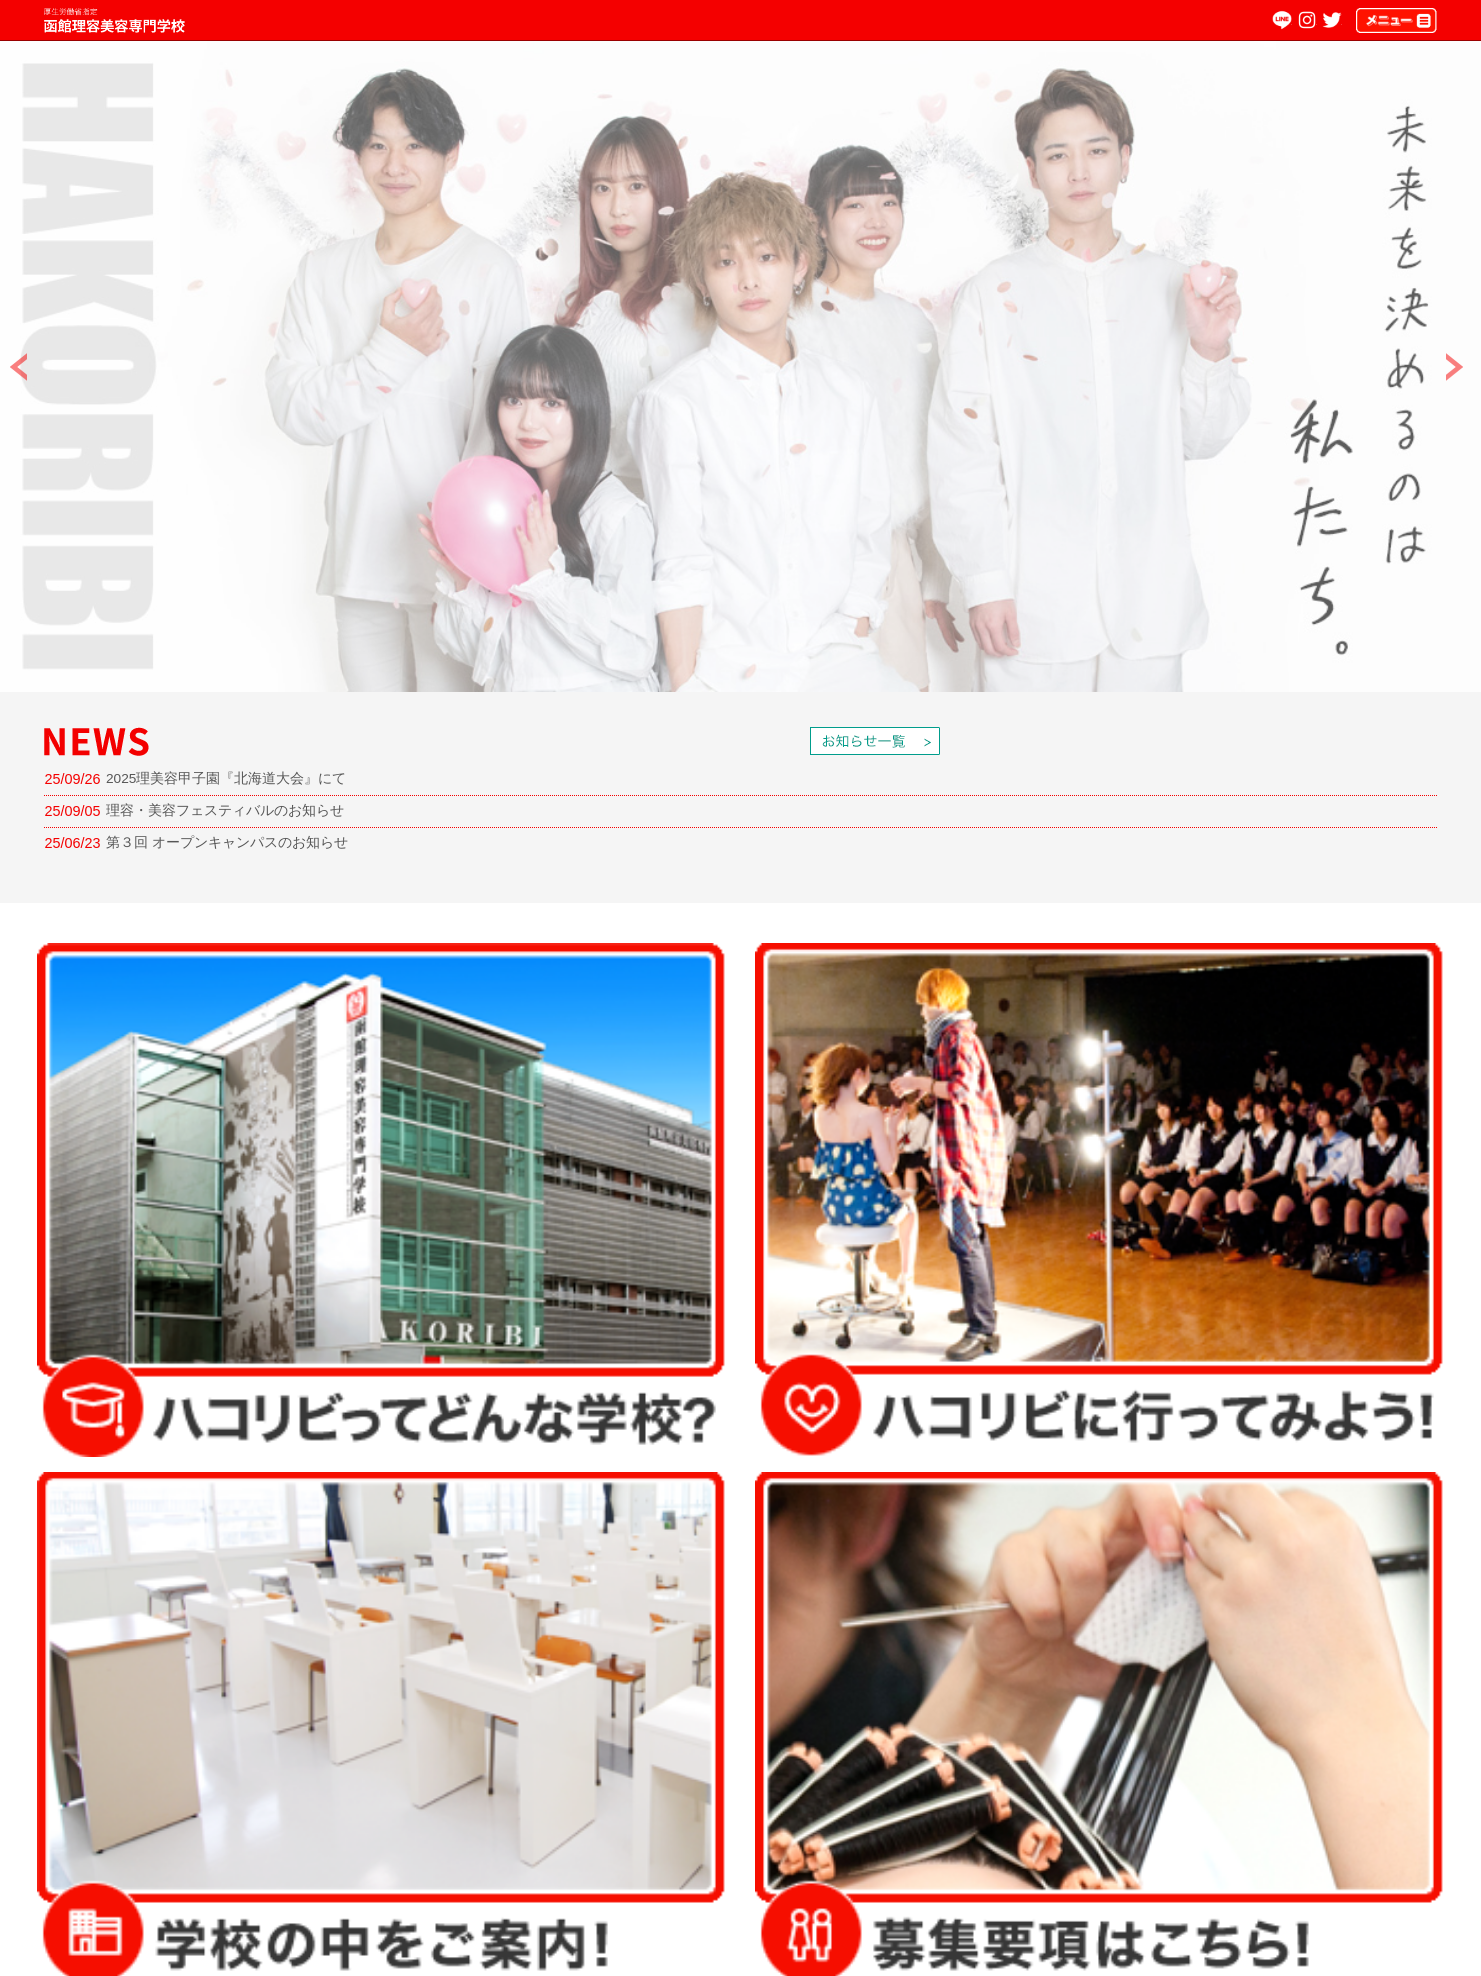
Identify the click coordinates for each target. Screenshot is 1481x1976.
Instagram (1307, 20)
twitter (1332, 20)
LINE (1282, 20)
